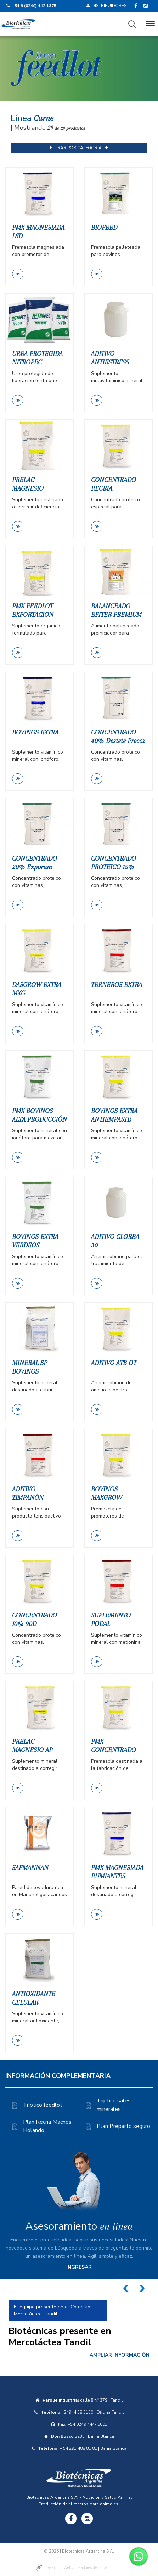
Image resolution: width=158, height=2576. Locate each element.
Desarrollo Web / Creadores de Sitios (76, 2567)
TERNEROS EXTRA (116, 985)
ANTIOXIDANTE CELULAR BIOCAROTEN (33, 2002)
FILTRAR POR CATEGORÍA (79, 148)
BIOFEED (104, 227)
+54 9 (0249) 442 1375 (34, 6)
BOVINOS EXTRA (35, 732)
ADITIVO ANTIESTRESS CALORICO (110, 362)
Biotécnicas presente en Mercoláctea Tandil (60, 2336)
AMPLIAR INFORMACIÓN (119, 2355)
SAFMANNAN (30, 1868)
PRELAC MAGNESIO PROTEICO (28, 488)
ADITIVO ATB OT (113, 1363)
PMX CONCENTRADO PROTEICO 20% (113, 1750)
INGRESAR (79, 2267)
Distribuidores (106, 6)
